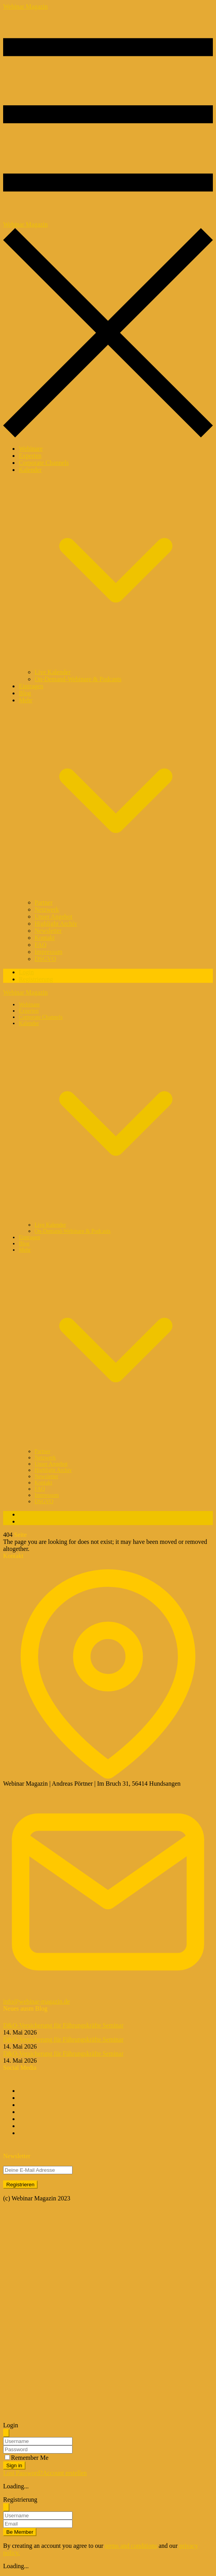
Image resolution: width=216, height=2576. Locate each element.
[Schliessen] (6, 2433)
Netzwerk (46, 909)
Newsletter (48, 930)
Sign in (14, 2465)
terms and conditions (131, 2545)
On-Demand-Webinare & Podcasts (78, 679)
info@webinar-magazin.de (36, 2001)
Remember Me (30, 2457)
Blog (25, 693)
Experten (30, 455)
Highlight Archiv (55, 923)
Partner (43, 902)
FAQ (40, 944)
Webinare (31, 448)
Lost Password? (23, 2473)
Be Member (19, 2532)
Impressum (48, 951)
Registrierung (36, 979)
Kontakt (44, 937)
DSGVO (45, 958)
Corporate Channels (44, 462)
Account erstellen (65, 2473)
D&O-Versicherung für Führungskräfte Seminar (63, 2025)
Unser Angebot (53, 916)
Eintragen (31, 686)
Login (26, 972)
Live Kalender (52, 672)
